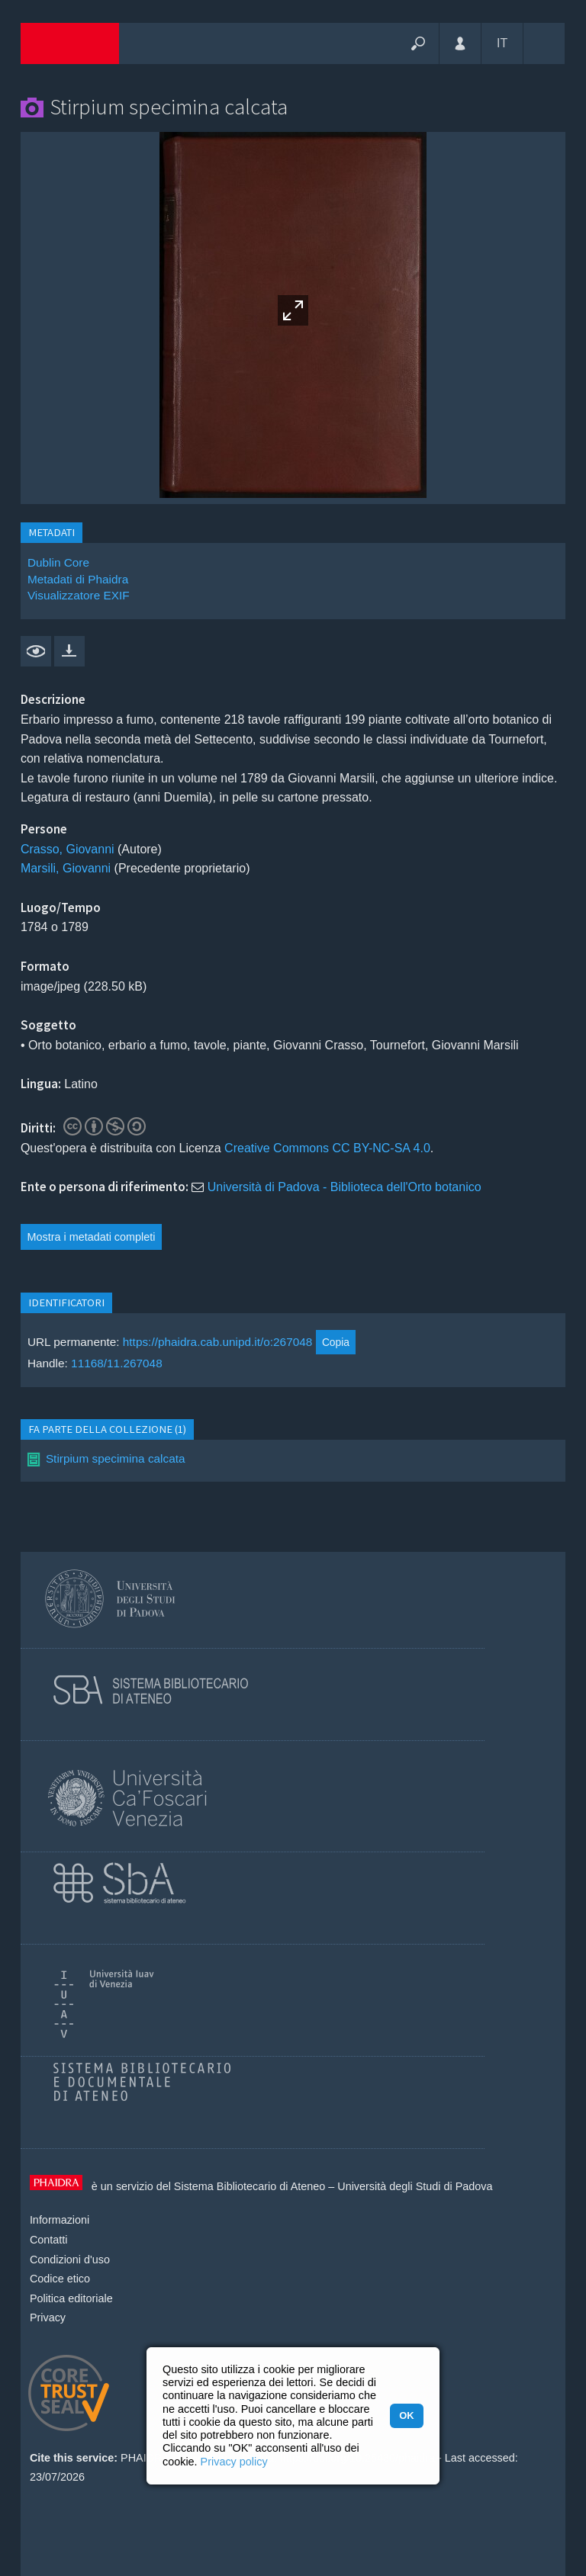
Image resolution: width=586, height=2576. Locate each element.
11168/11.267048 (117, 1363)
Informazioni (59, 2220)
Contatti (49, 2240)
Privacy (48, 2317)
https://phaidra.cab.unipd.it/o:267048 (218, 1341)
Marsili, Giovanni (66, 868)
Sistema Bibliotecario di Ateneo (249, 2186)
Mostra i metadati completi (91, 1237)
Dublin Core (58, 562)
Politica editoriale (71, 2298)
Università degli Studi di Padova (414, 2186)
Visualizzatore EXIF (78, 595)
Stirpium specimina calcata (115, 1458)
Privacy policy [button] (234, 2462)
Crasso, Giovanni (67, 849)
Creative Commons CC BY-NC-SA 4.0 (327, 1148)
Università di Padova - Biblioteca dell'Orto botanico (344, 1186)
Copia (335, 1342)
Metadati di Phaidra (77, 579)
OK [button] (406, 2415)
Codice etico (60, 2278)
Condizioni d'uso (70, 2259)
